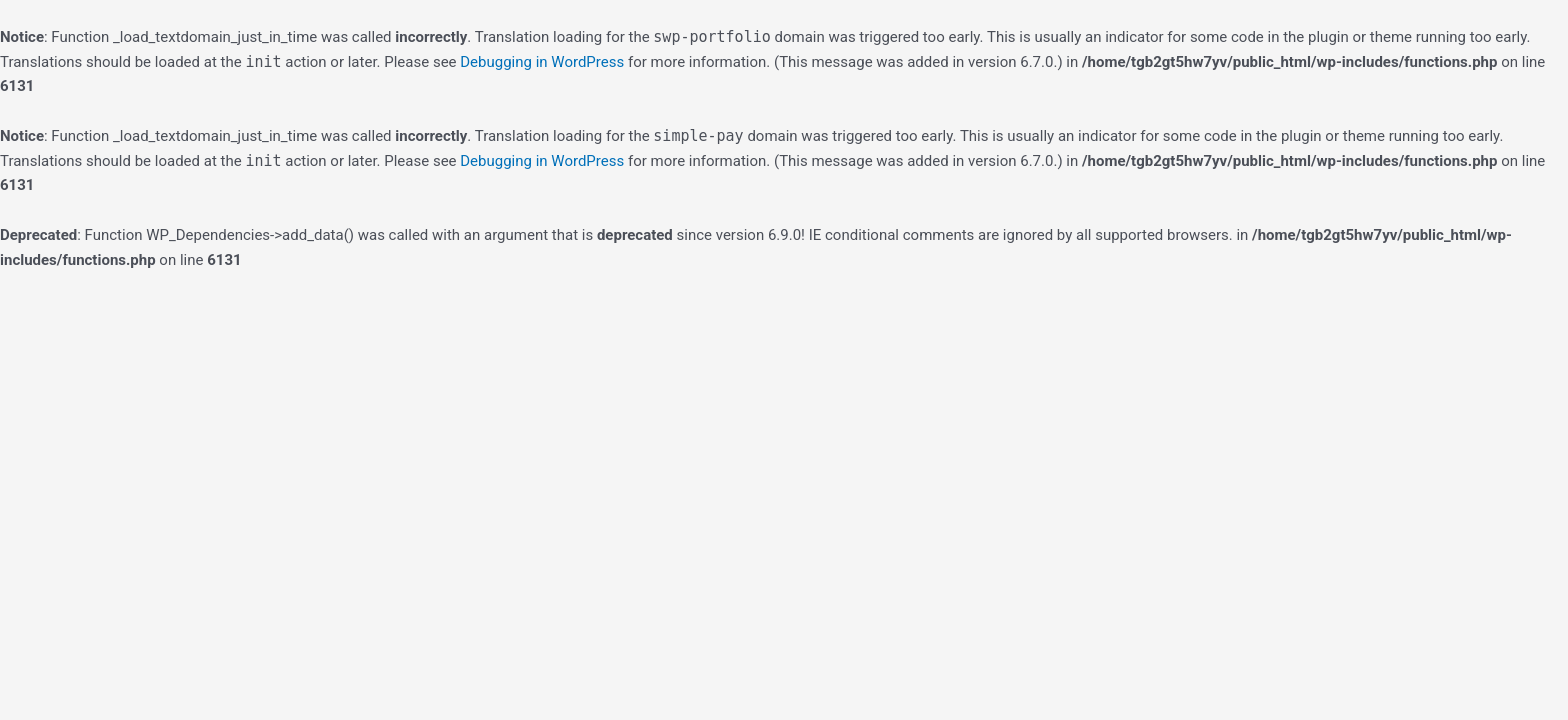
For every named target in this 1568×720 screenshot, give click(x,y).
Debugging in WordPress (542, 62)
